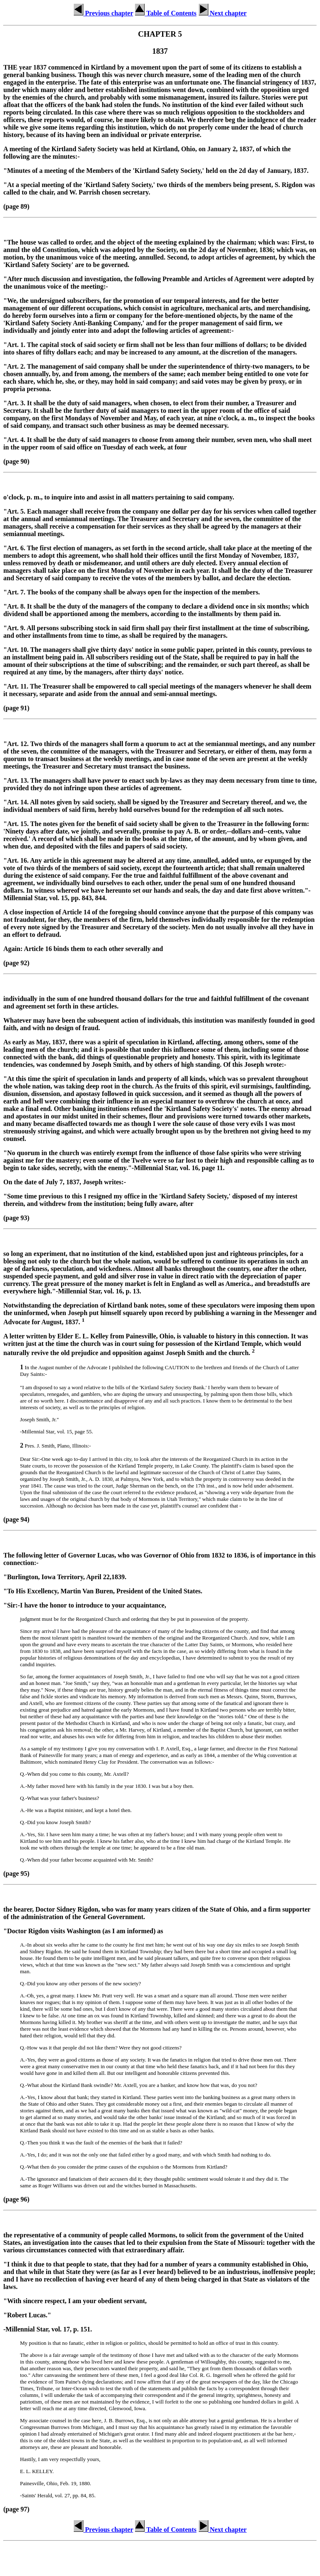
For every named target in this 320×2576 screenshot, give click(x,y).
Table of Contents (165, 13)
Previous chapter (103, 13)
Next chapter (222, 13)
